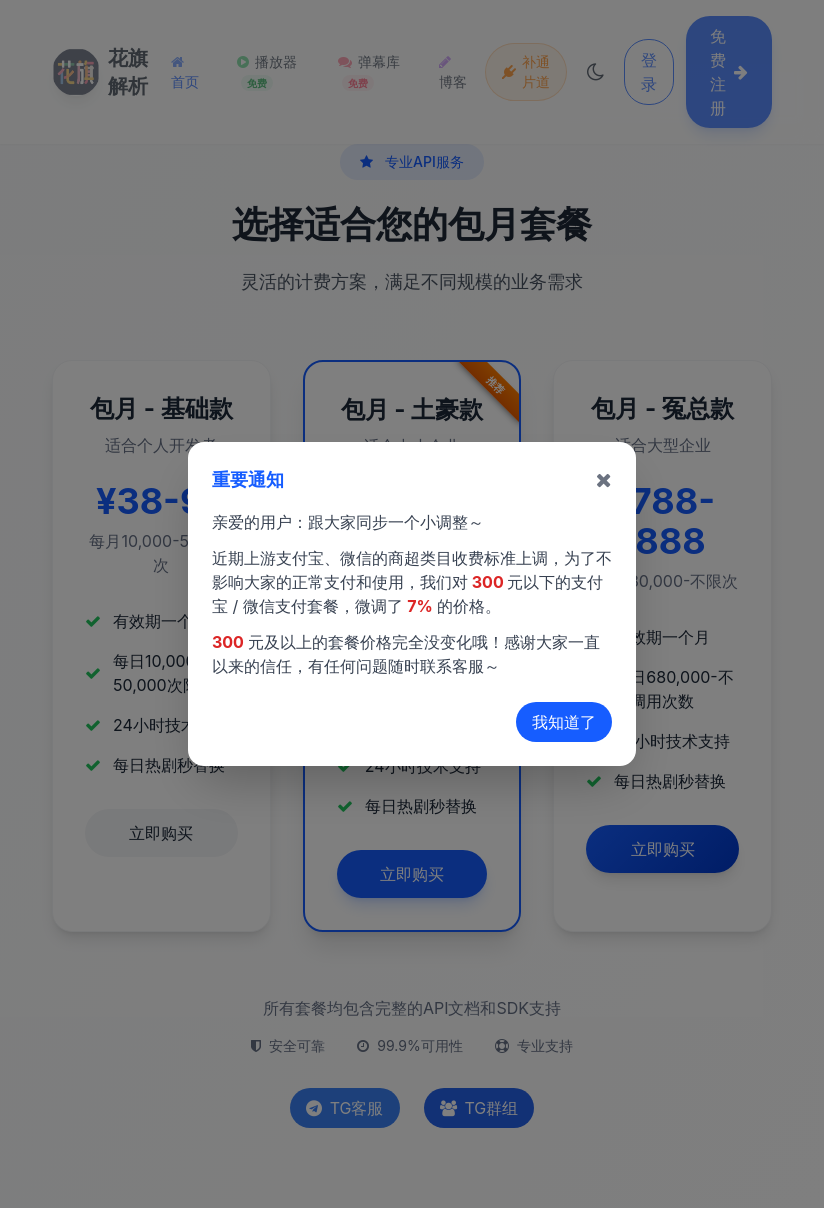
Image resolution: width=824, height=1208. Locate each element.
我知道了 (564, 722)
